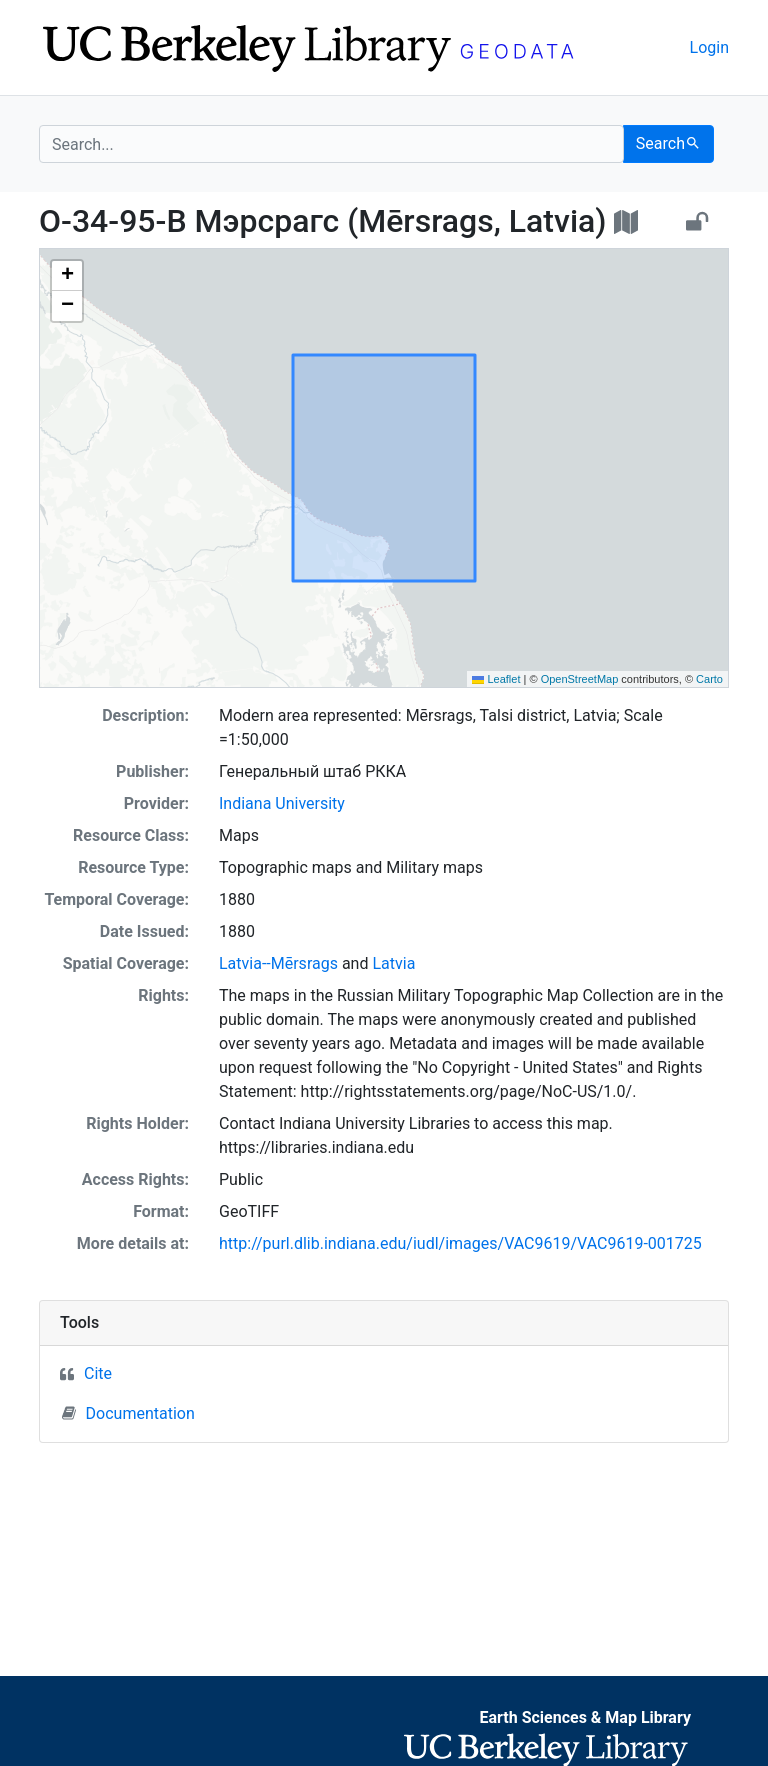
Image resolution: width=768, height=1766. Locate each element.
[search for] (331, 144)
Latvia (393, 963)
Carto (709, 679)
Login (709, 47)
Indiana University (282, 803)
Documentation (128, 1413)
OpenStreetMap (580, 679)
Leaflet (496, 679)
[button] (67, 276)
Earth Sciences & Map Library (585, 1717)
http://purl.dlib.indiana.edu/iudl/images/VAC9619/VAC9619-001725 (460, 1243)
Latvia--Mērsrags (278, 963)
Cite (98, 1373)
